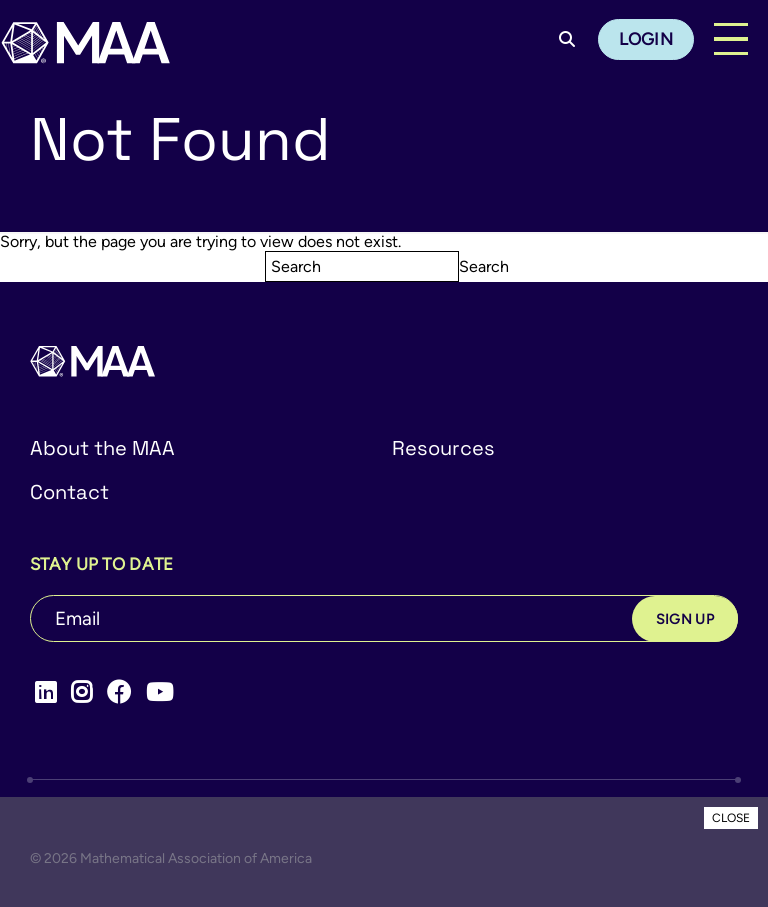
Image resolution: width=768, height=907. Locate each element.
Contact (69, 492)
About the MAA (102, 448)
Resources (443, 448)
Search (484, 266)
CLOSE (731, 818)
